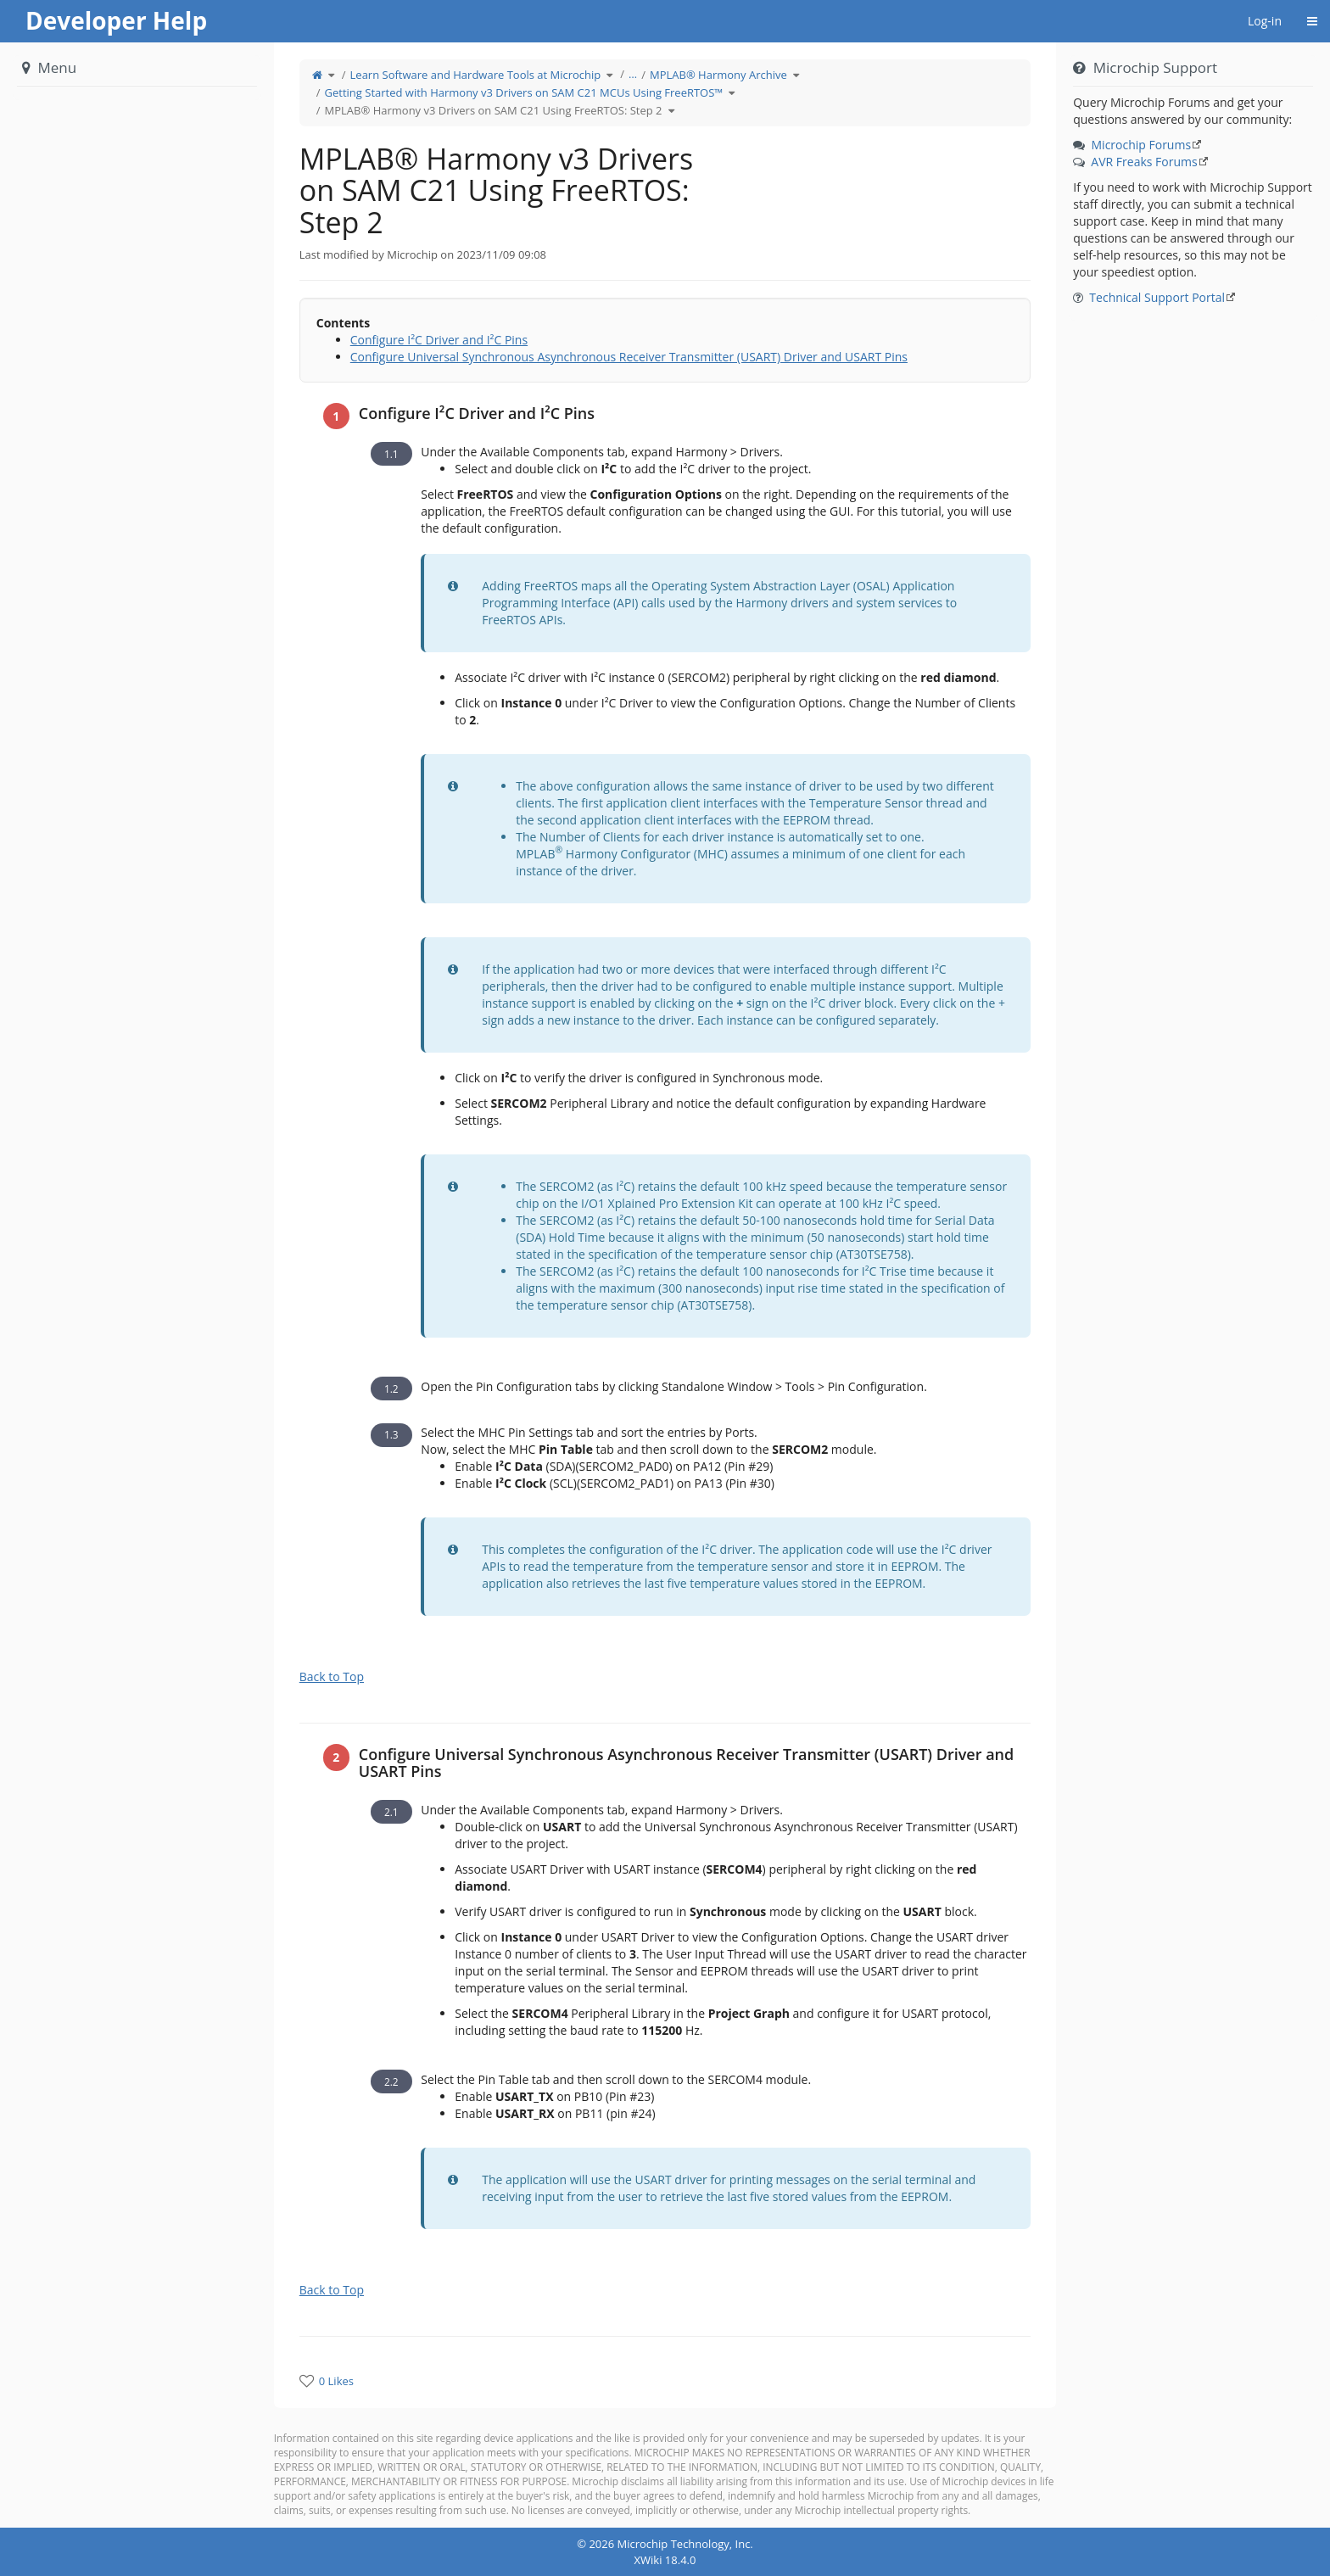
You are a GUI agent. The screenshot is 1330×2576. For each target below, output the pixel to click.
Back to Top (331, 1676)
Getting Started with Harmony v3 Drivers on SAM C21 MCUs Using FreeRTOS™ (524, 92)
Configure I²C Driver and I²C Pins (439, 340)
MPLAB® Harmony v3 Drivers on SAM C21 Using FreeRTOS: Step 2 (493, 110)
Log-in (1265, 21)
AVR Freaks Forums (1144, 162)
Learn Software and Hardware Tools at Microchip (475, 74)
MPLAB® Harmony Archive (718, 74)
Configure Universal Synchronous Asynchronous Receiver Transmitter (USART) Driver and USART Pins (629, 357)
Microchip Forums (1142, 145)
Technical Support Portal (1157, 297)
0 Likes (336, 2381)
